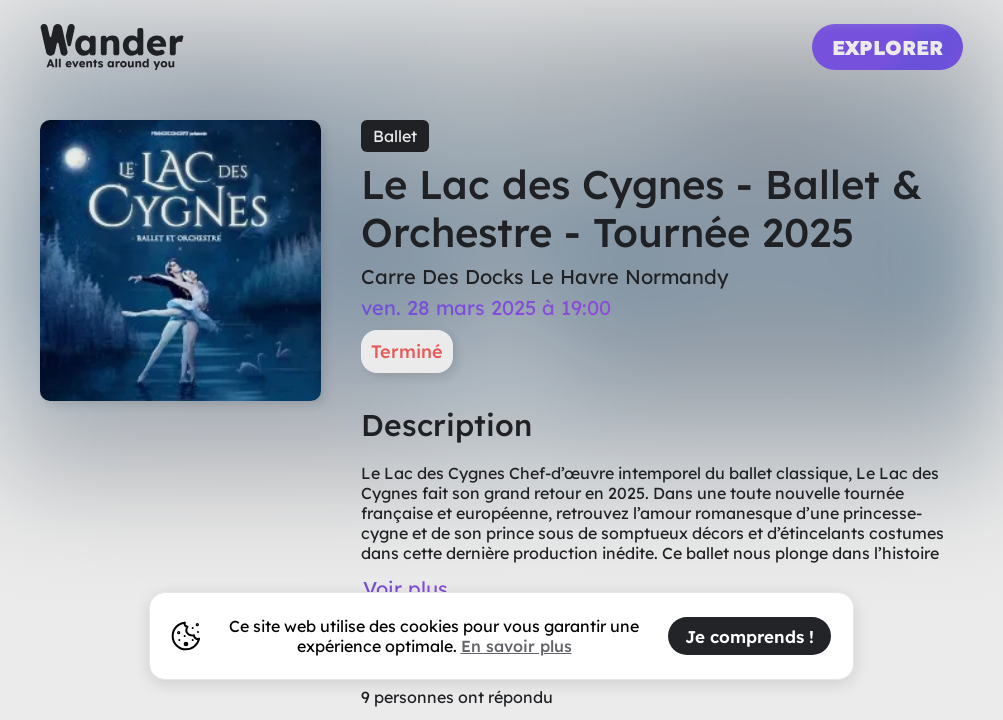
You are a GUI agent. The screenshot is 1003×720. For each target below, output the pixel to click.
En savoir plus (516, 646)
